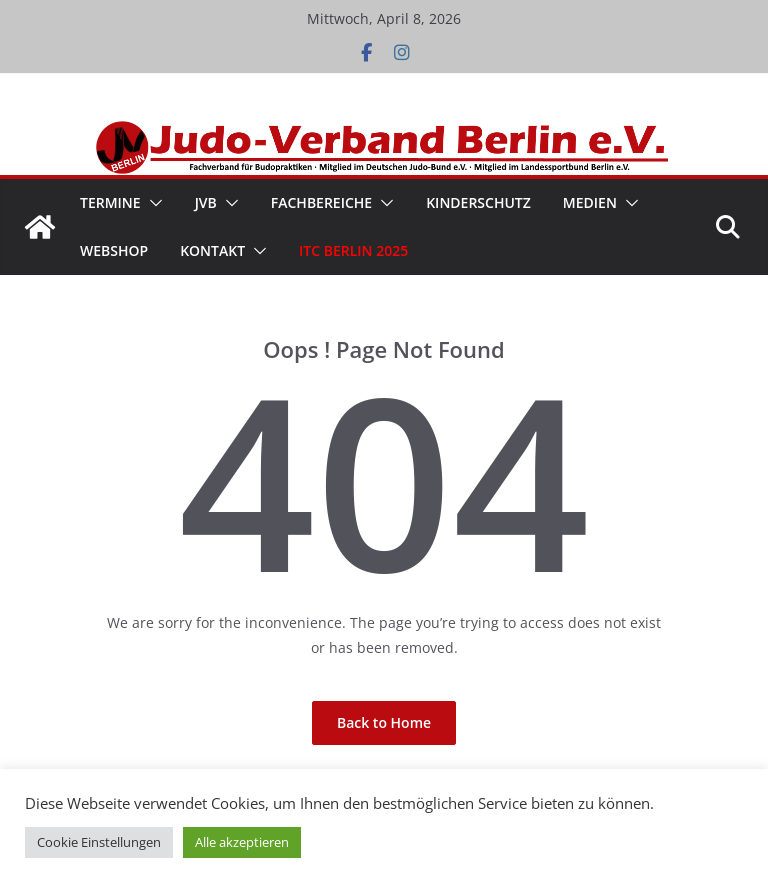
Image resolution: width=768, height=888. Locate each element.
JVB (206, 202)
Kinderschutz (478, 202)
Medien (590, 202)
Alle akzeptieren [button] (242, 842)
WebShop (114, 250)
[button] (152, 203)
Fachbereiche (321, 202)
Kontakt (212, 250)
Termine (110, 202)
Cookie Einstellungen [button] (99, 842)
